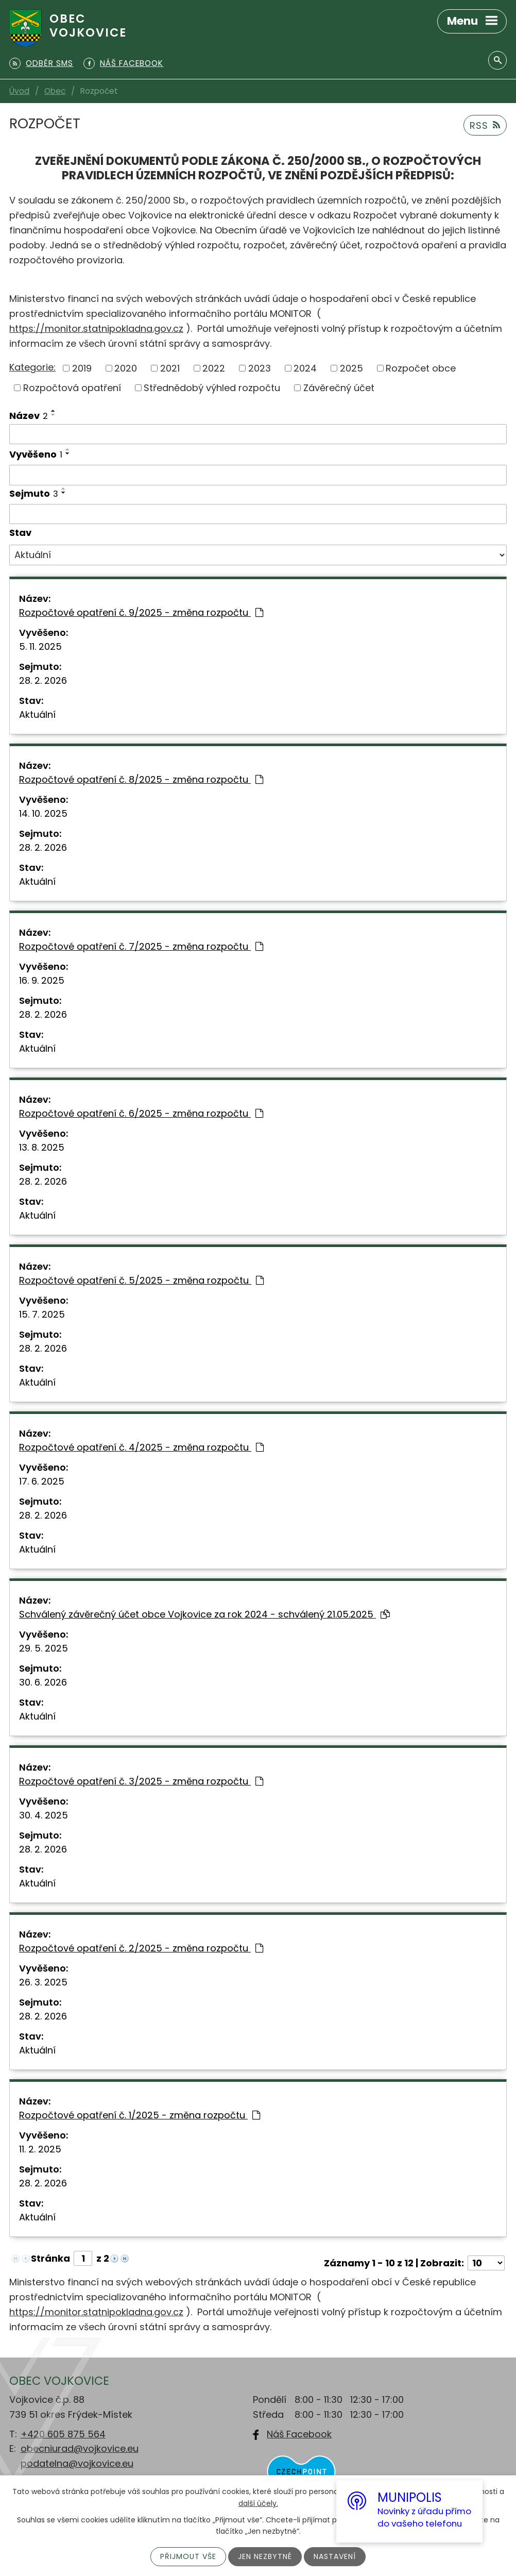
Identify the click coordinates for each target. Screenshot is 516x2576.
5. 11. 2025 (40, 646)
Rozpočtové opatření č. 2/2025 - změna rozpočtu (141, 1948)
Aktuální (37, 714)
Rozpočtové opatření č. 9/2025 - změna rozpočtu (141, 612)
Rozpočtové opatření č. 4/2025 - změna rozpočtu (141, 1447)
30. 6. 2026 (43, 1682)
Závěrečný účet (338, 387)
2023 (259, 368)
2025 (351, 368)
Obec (54, 91)
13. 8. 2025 (41, 1147)
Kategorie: (32, 367)
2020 (125, 368)
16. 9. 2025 (41, 980)
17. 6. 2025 (41, 1481)
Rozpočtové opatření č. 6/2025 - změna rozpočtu (141, 1113)
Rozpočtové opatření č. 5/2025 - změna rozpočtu (141, 1280)
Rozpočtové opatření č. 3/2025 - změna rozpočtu (141, 1781)
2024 (305, 368)
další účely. (258, 2503)
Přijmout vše (188, 2556)
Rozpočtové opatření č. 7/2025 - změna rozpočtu (141, 946)
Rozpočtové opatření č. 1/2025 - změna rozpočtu (139, 2115)
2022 (213, 368)
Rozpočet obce (421, 368)
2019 (82, 368)
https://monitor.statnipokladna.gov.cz (96, 328)
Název (28, 415)
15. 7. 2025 (42, 1314)
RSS (485, 125)
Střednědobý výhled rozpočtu (212, 387)
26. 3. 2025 (43, 1982)
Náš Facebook (299, 2434)
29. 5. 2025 (43, 1648)
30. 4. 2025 (43, 1815)
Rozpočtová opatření (72, 387)
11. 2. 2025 (40, 2149)
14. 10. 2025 (43, 813)
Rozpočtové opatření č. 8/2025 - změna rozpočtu (141, 779)
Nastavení (335, 2556)
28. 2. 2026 (43, 680)
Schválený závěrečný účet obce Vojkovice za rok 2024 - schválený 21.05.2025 (204, 1614)
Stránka (50, 2258)
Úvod (19, 91)
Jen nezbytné (265, 2556)
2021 (170, 368)
